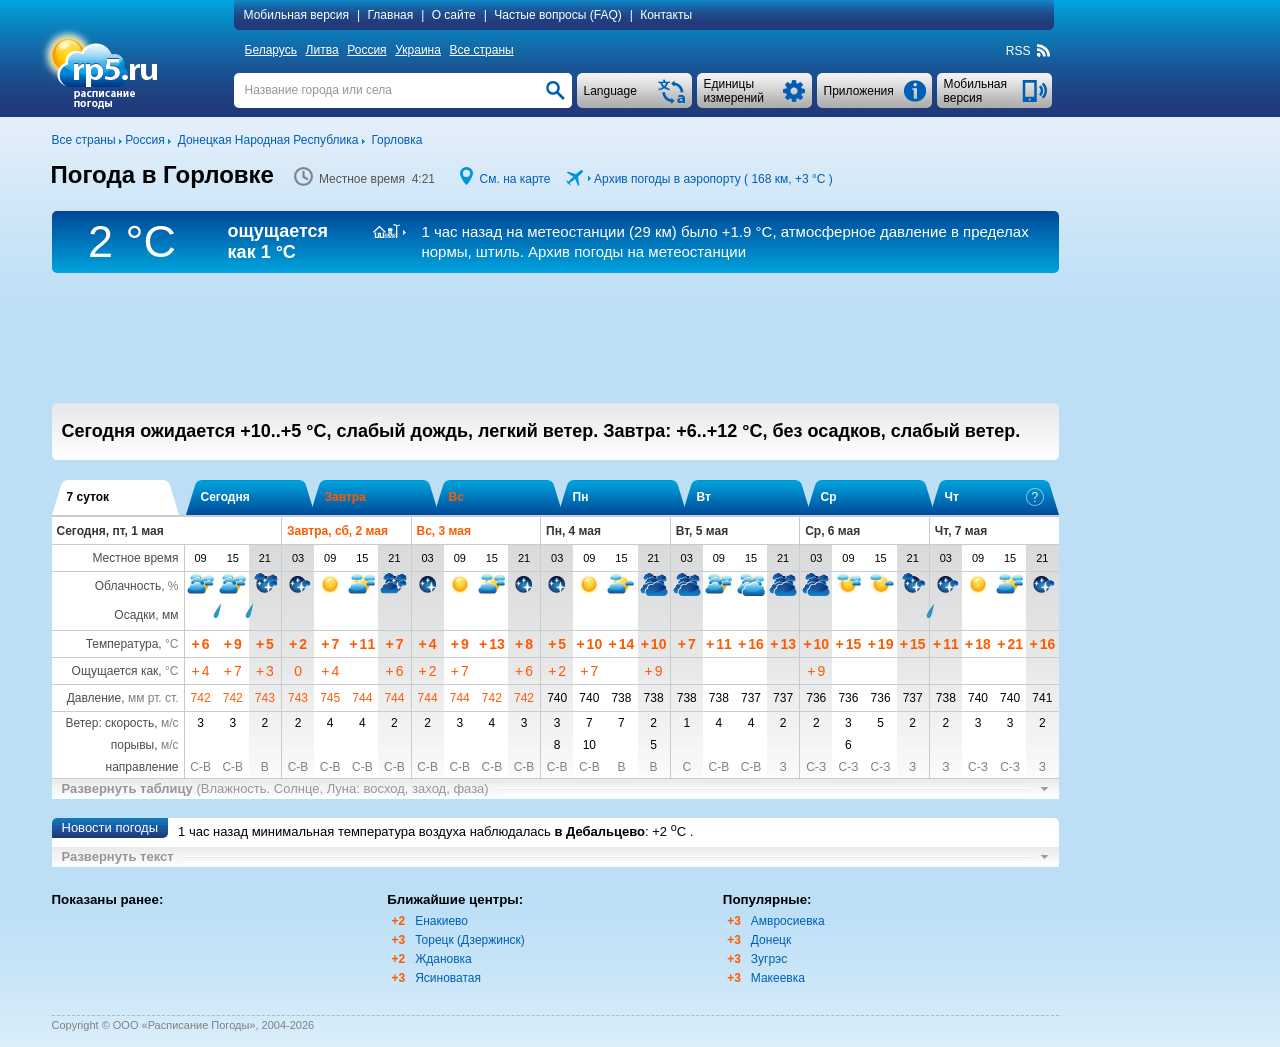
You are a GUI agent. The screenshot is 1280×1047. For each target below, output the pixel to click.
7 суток (88, 497)
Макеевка (778, 978)
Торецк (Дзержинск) (470, 940)
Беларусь (271, 50)
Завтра (345, 497)
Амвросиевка (788, 921)
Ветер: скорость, (121, 723)
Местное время (135, 558)
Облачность (128, 586)
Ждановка (443, 959)
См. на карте (515, 179)
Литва (322, 50)
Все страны (482, 50)
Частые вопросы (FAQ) (558, 15)
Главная (391, 15)
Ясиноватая (448, 978)
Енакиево (441, 921)
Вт (704, 497)
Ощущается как (115, 671)
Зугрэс (769, 959)
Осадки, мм (146, 615)
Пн (581, 497)
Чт (994, 497)
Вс (456, 497)
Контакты (666, 15)
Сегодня (225, 497)
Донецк (771, 940)
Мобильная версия (297, 15)
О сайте (454, 15)
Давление (94, 698)
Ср (829, 497)
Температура (122, 644)
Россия (366, 50)
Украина (418, 50)
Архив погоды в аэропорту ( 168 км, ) (713, 179)
